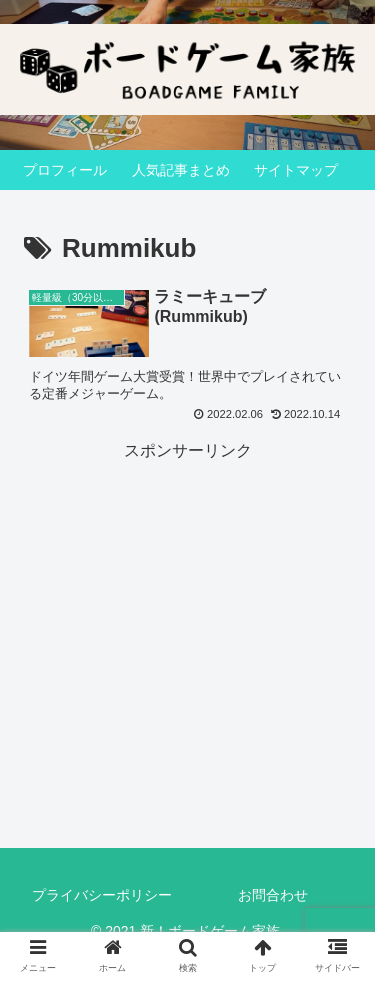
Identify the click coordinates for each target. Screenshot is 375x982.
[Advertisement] (187, 591)
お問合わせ (273, 895)
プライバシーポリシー (102, 895)
